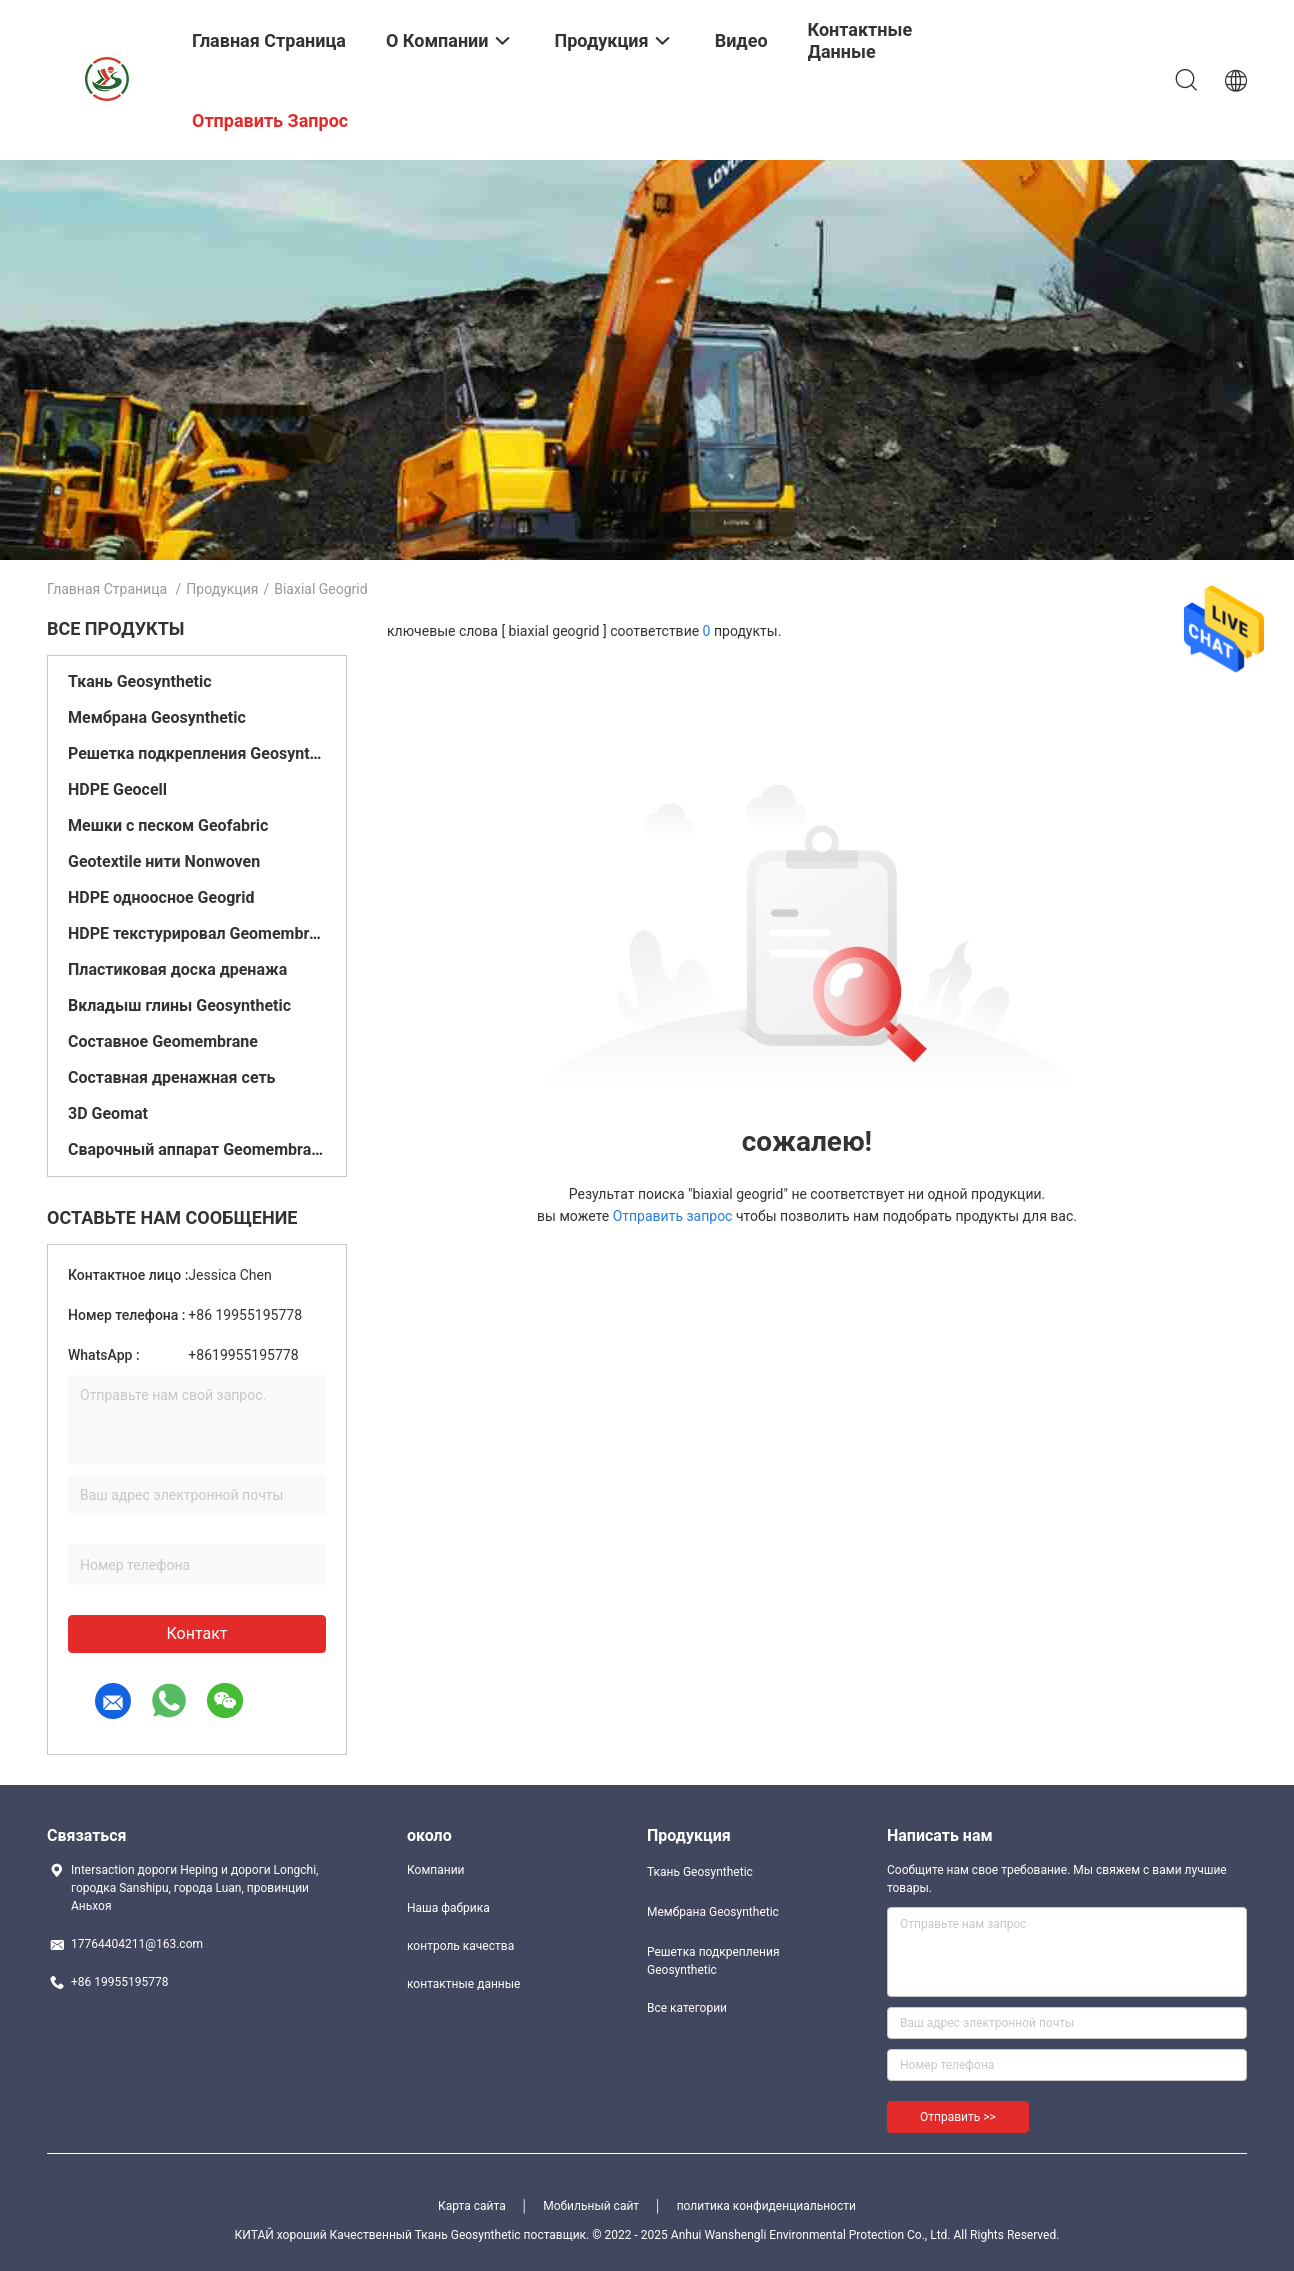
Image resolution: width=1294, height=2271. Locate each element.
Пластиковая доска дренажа (177, 969)
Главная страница (107, 589)
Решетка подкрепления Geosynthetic (197, 753)
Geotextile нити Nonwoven (164, 861)
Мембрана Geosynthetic (157, 717)
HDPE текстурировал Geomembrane (197, 933)
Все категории (687, 2008)
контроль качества (460, 1946)
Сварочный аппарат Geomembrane (197, 1149)
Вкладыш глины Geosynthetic (179, 1005)
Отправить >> (958, 2117)
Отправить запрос (674, 1216)
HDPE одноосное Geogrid (161, 897)
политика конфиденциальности (766, 2206)
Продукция (222, 589)
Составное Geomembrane (163, 1041)
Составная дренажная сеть (172, 1077)
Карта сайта (472, 2206)
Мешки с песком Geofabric (168, 825)
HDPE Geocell (117, 789)
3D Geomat (108, 1113)
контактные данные (463, 1984)
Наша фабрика (448, 1908)
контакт (196, 1633)
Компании (436, 1870)
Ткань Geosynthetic (140, 681)
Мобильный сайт (591, 2206)
